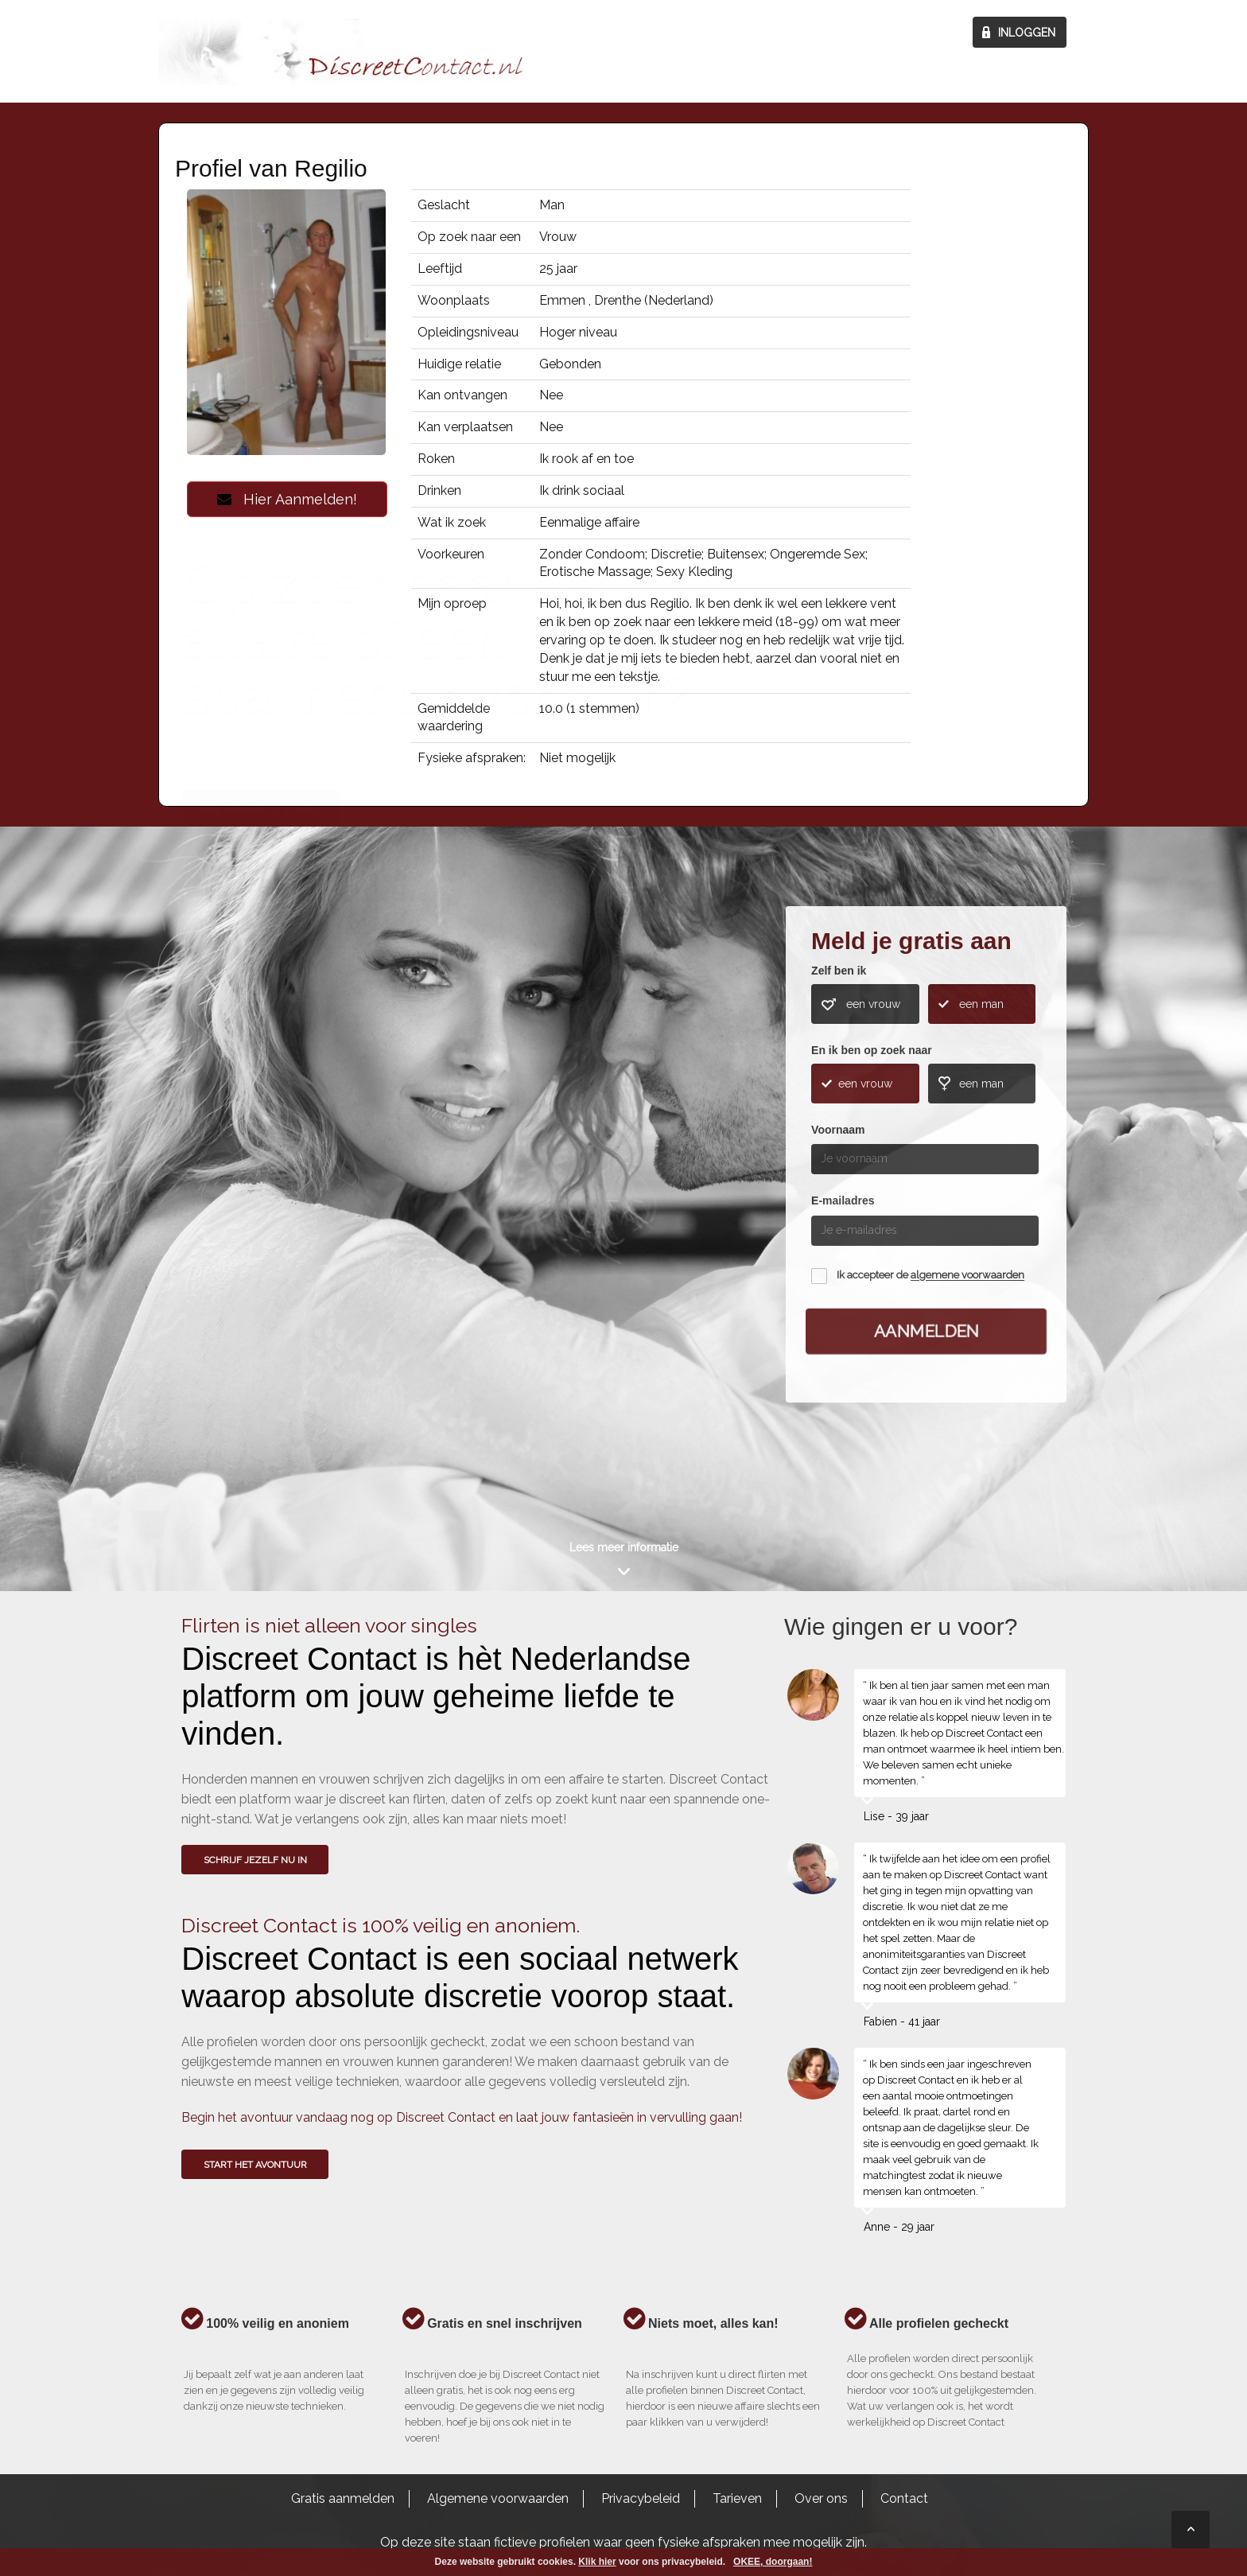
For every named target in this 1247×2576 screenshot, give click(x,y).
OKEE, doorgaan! (772, 2561)
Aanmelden (926, 1331)
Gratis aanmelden (342, 2498)
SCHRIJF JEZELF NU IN (255, 1860)
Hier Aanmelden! (287, 499)
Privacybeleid (640, 2498)
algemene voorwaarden (967, 1276)
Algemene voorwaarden (498, 2498)
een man (981, 1004)
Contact (904, 2498)
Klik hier (597, 2561)
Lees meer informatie (623, 1547)
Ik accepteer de (930, 1276)
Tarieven (737, 2498)
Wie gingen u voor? (262, 1145)
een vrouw (873, 1004)
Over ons (821, 2498)
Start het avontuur (255, 2164)
